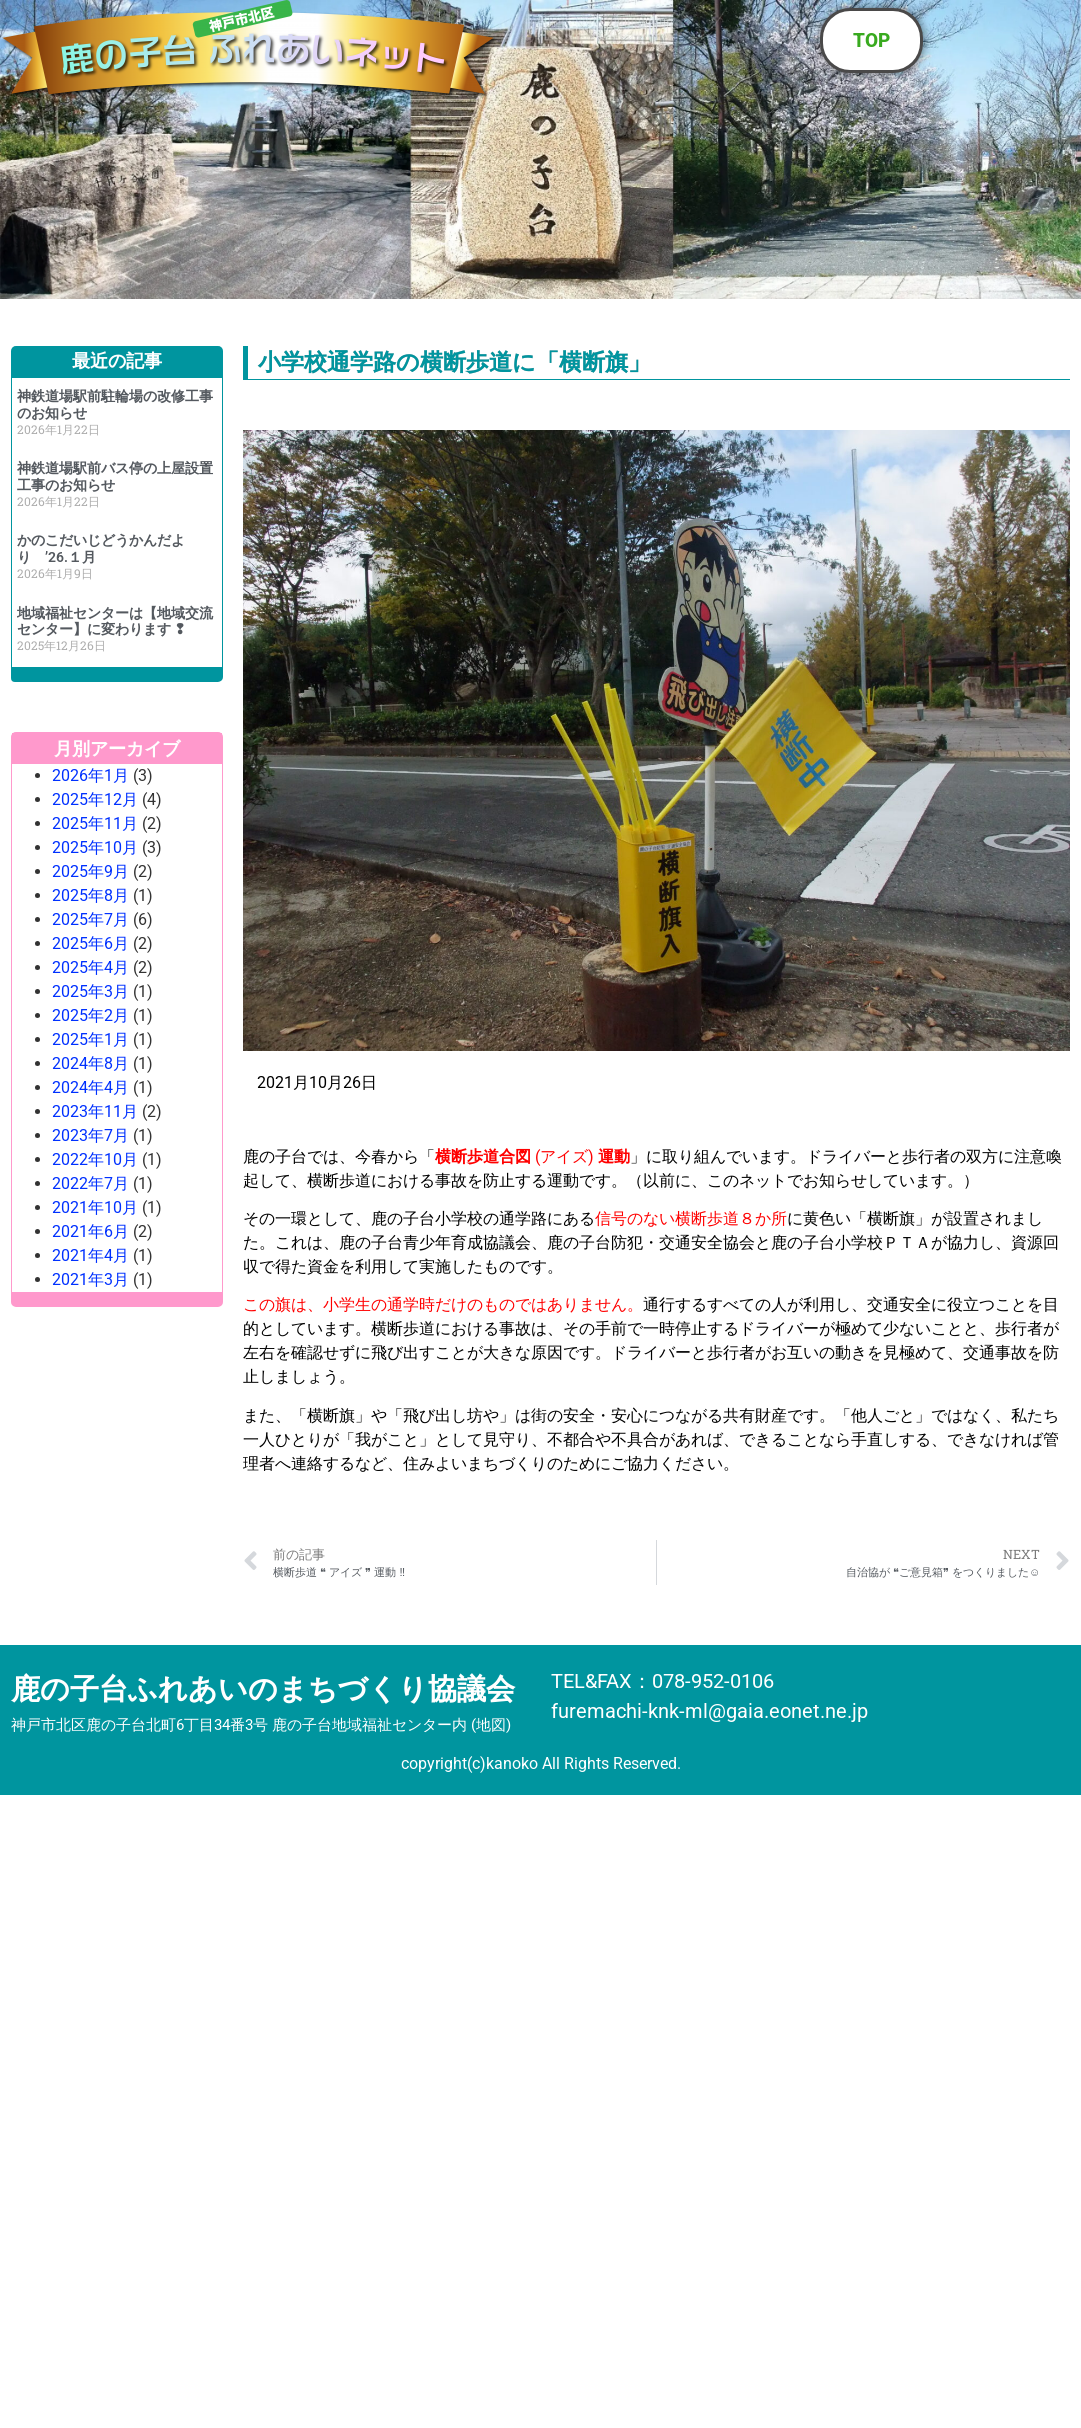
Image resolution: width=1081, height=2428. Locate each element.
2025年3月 (90, 991)
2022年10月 (95, 1159)
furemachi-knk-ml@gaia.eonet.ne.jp (709, 1711)
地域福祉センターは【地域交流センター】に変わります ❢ (115, 621)
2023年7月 (90, 1135)
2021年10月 (95, 1207)
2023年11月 (95, 1111)
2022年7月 (90, 1183)
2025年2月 (90, 1015)
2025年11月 (95, 823)
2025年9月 (90, 871)
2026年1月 (90, 775)
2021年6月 (90, 1231)
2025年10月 (95, 847)
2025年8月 (90, 895)
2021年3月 (90, 1279)
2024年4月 (90, 1087)
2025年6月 (90, 943)
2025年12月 (95, 799)
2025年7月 (90, 919)
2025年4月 (90, 967)
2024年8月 (90, 1063)
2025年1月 (90, 1039)
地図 (491, 1725)
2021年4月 (90, 1255)
